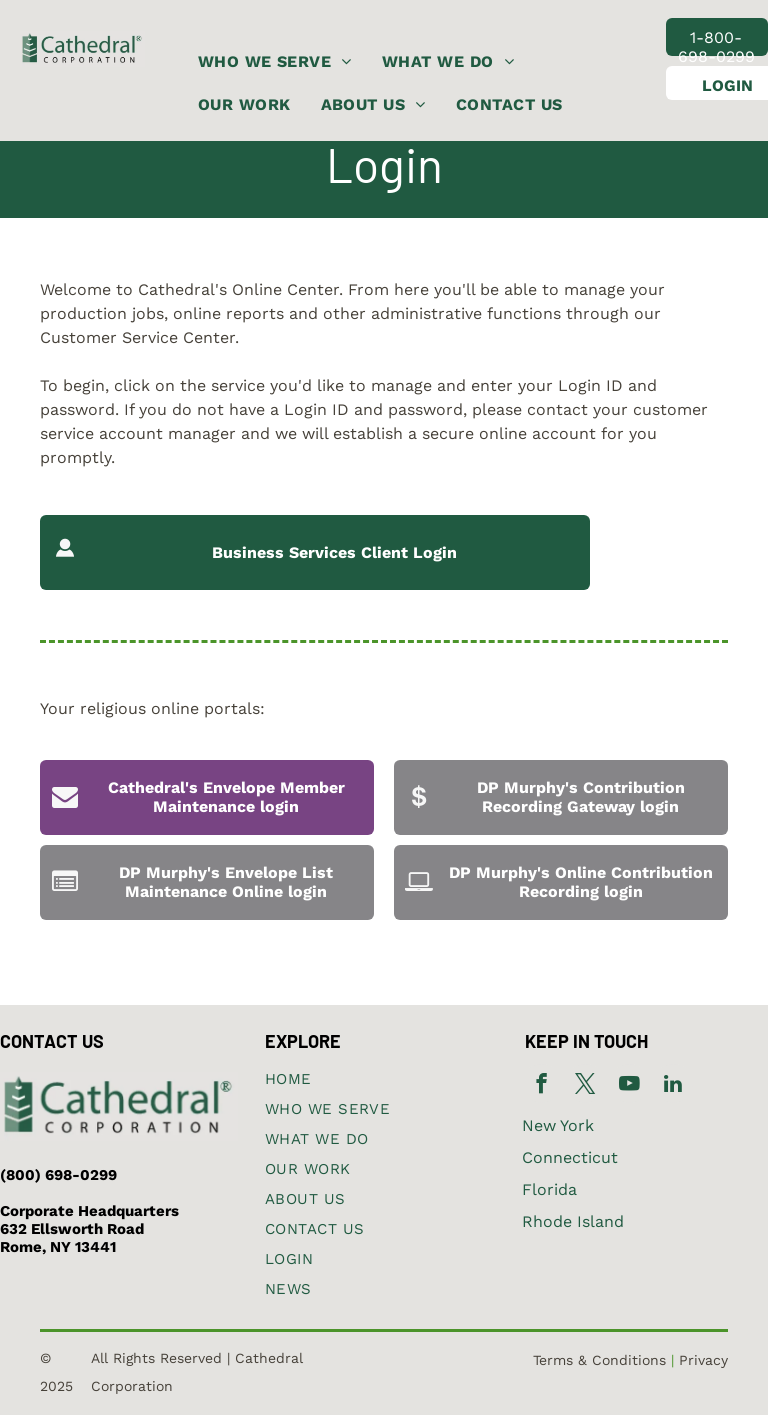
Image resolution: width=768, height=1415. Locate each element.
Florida (549, 1189)
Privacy (703, 1360)
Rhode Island (573, 1221)
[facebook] (541, 1086)
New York (558, 1125)
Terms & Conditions (599, 1360)
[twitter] (585, 1086)
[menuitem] (275, 62)
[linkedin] (673, 1086)
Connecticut (570, 1157)
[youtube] (629, 1086)
